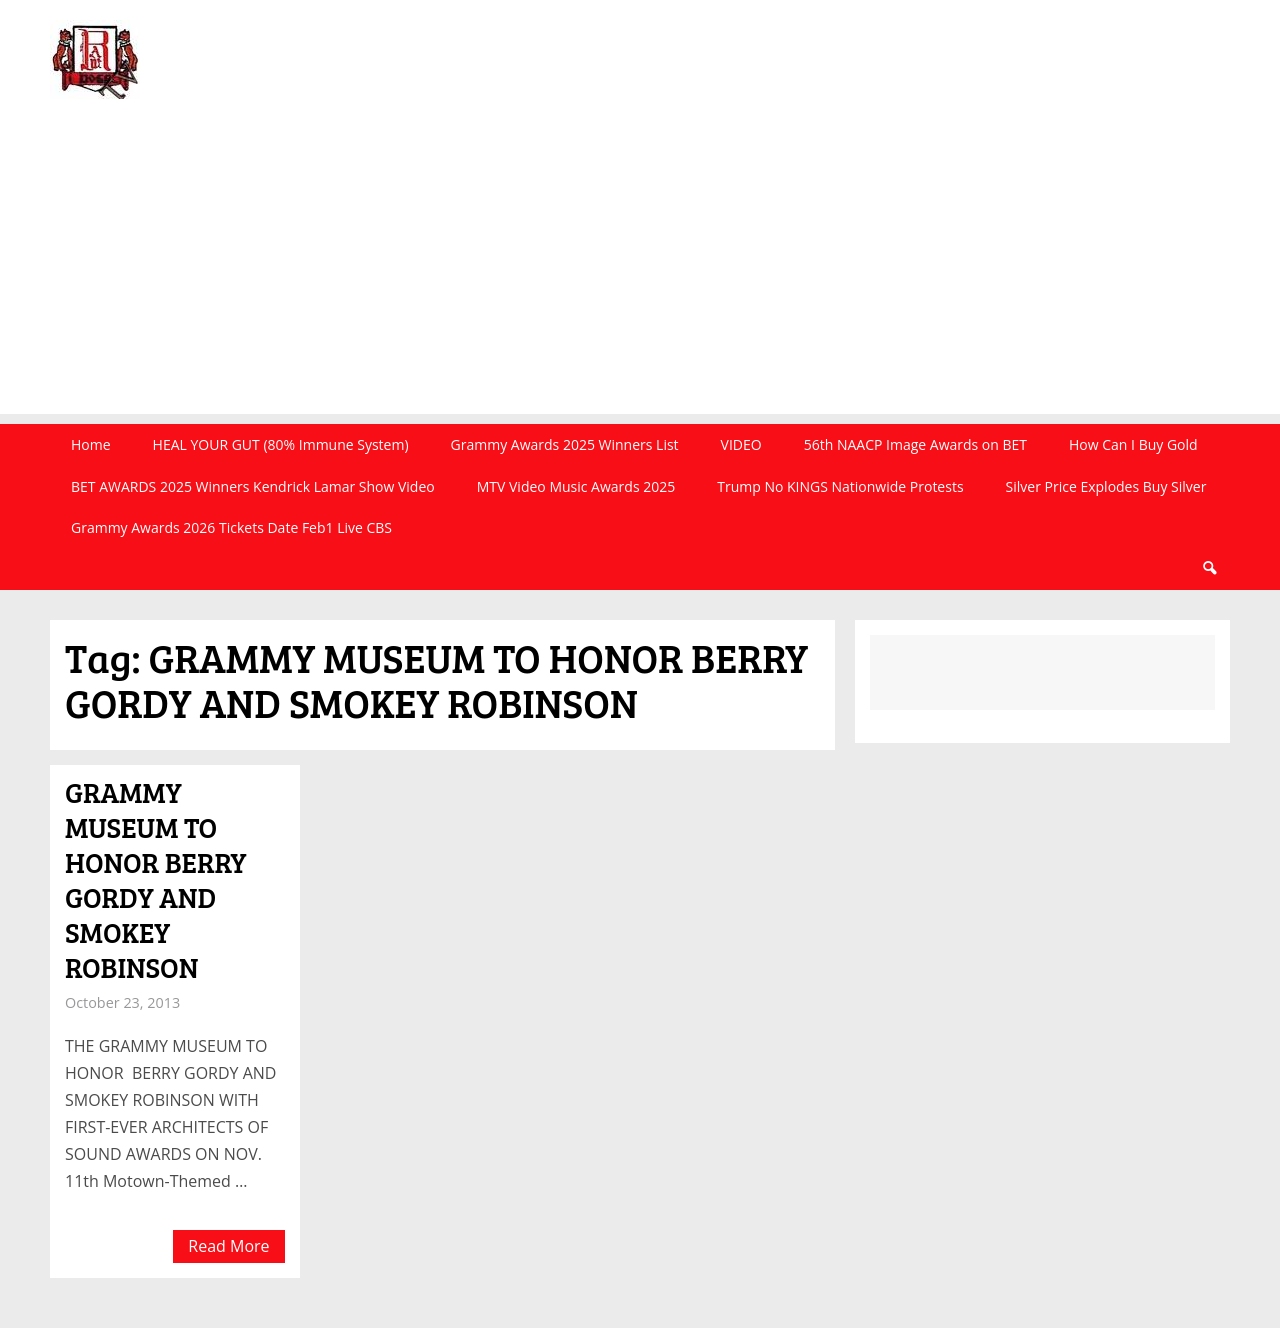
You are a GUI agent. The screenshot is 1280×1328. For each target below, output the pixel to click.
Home (91, 444)
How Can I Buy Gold (1133, 444)
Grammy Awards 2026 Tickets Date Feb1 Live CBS (231, 527)
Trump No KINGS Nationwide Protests (840, 486)
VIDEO (741, 444)
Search (1209, 568)
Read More (228, 1246)
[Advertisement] (640, 274)
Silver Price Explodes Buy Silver (1106, 486)
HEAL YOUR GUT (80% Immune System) (281, 444)
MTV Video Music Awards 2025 (576, 486)
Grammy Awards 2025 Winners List (565, 444)
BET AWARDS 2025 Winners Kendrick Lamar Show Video (253, 486)
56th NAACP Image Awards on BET (915, 444)
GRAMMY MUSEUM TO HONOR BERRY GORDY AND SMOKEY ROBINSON (156, 879)
